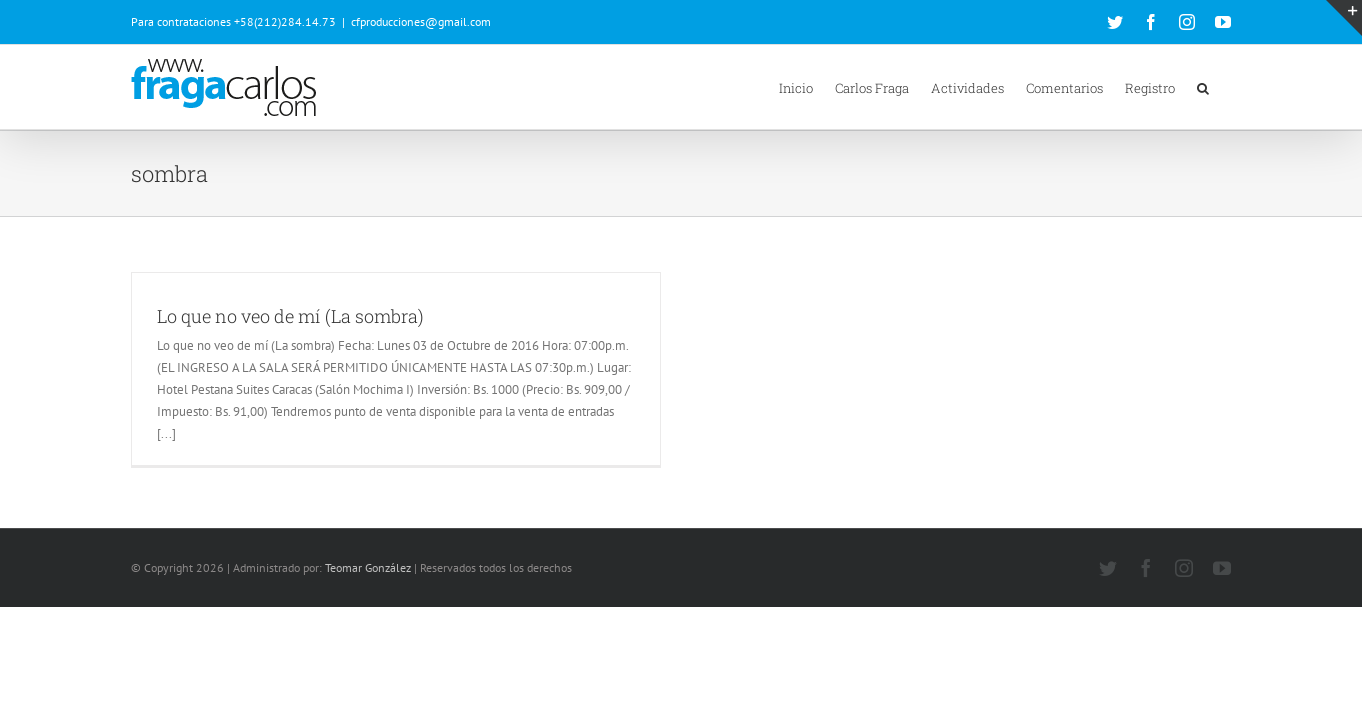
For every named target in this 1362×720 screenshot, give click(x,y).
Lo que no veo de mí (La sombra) (290, 316)
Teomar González (368, 567)
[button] (1225, 87)
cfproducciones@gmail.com (421, 21)
